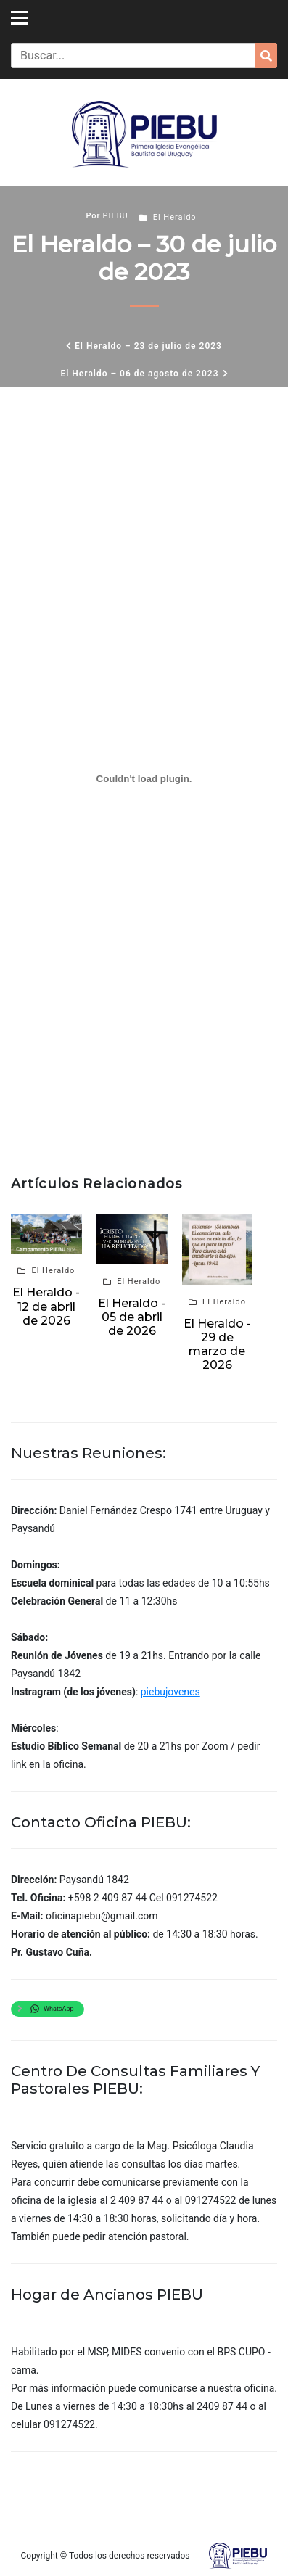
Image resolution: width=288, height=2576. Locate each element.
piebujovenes (170, 1692)
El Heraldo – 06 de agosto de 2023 (139, 374)
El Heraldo (175, 217)
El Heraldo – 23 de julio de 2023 (148, 346)
